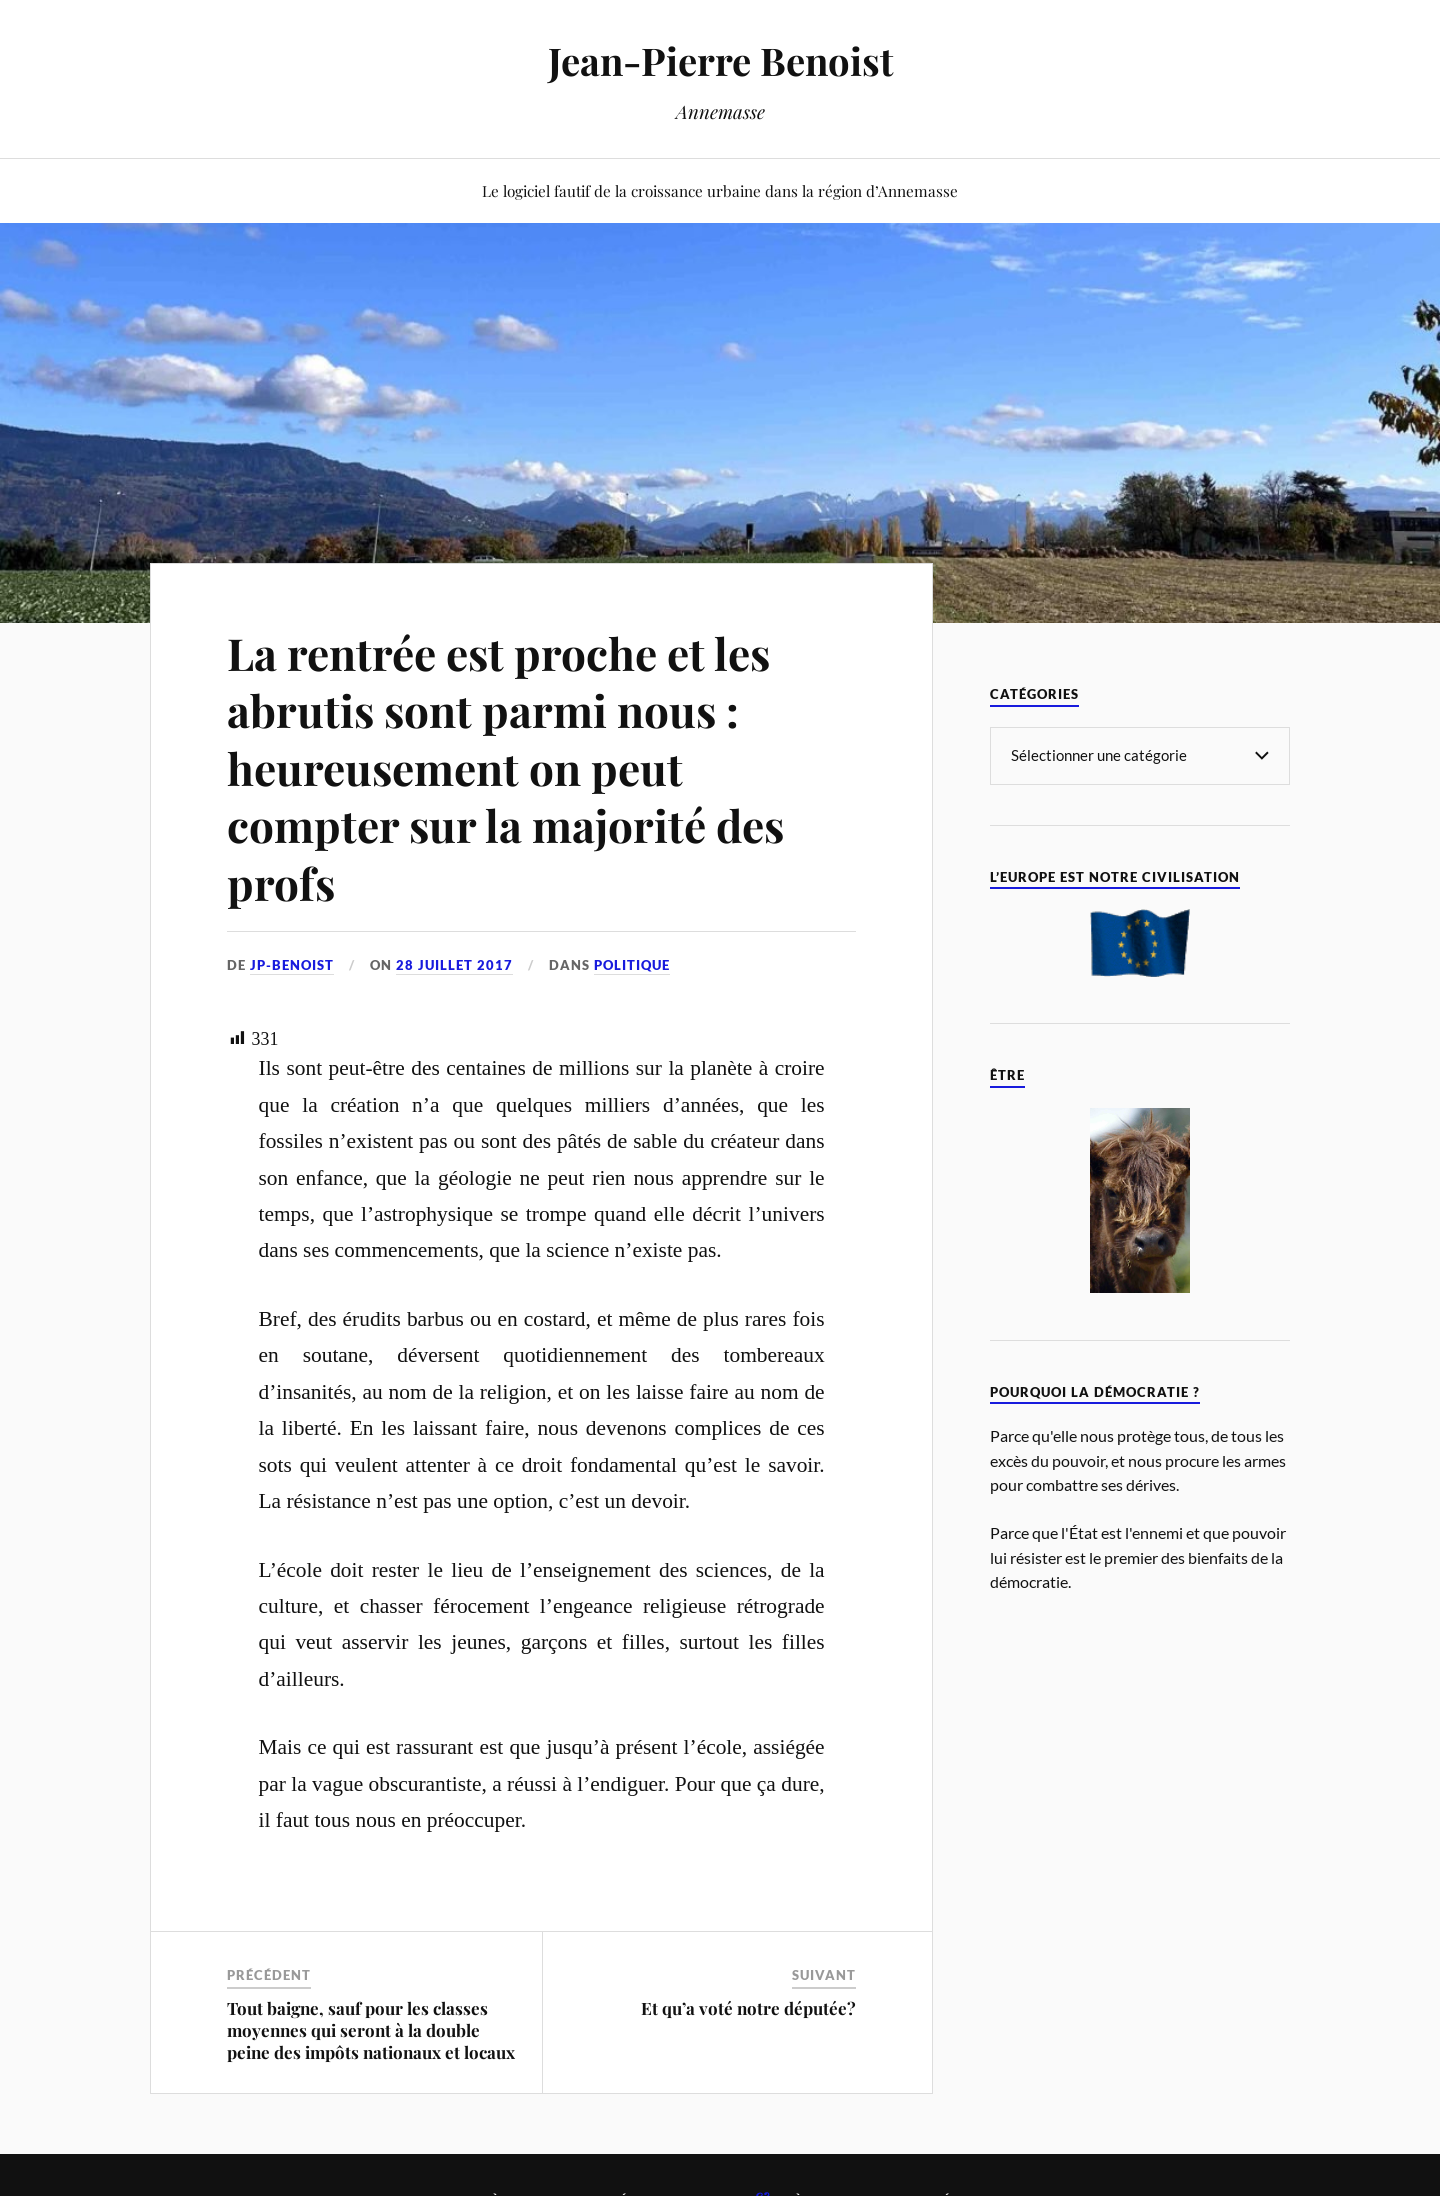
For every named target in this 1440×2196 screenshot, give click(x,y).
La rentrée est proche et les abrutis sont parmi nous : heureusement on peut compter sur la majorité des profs (505, 767)
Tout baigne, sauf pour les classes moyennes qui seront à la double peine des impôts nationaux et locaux (371, 2030)
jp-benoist (292, 965)
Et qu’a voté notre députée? (748, 2008)
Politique (632, 965)
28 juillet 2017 (454, 965)
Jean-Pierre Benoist (720, 60)
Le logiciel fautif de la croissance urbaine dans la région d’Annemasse (720, 190)
